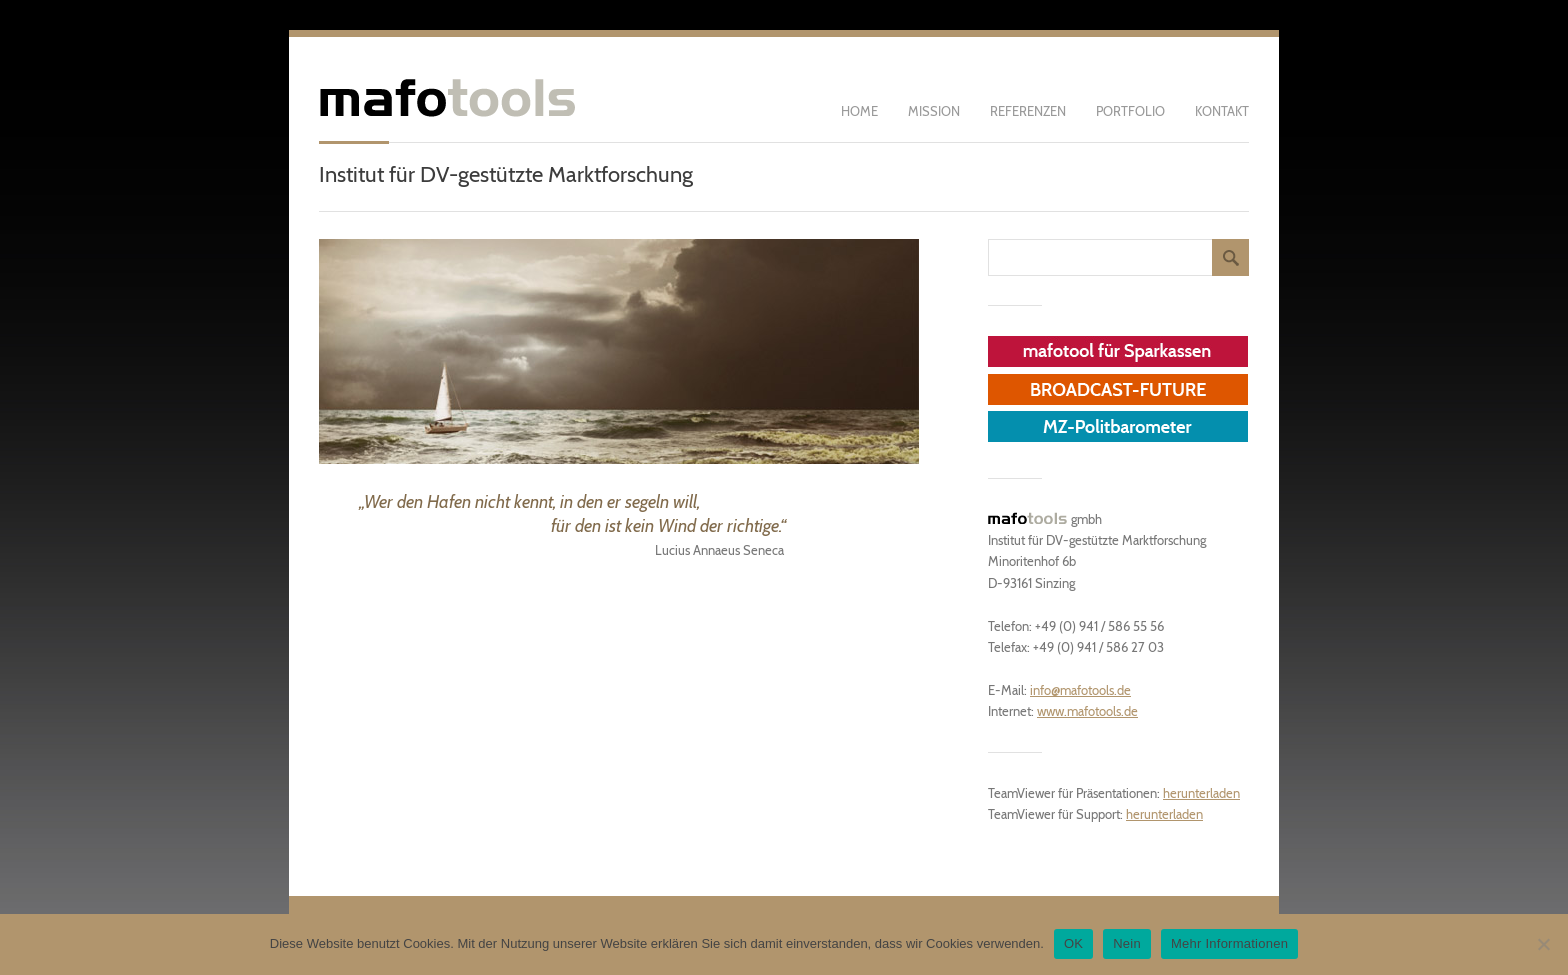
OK (1073, 943)
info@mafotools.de (1080, 690)
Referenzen (1028, 111)
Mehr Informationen (1229, 943)
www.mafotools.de (1087, 711)
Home (859, 111)
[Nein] (1543, 944)
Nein (1127, 943)
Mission (934, 111)
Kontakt (1222, 111)
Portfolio (1130, 111)
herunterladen (1201, 793)
